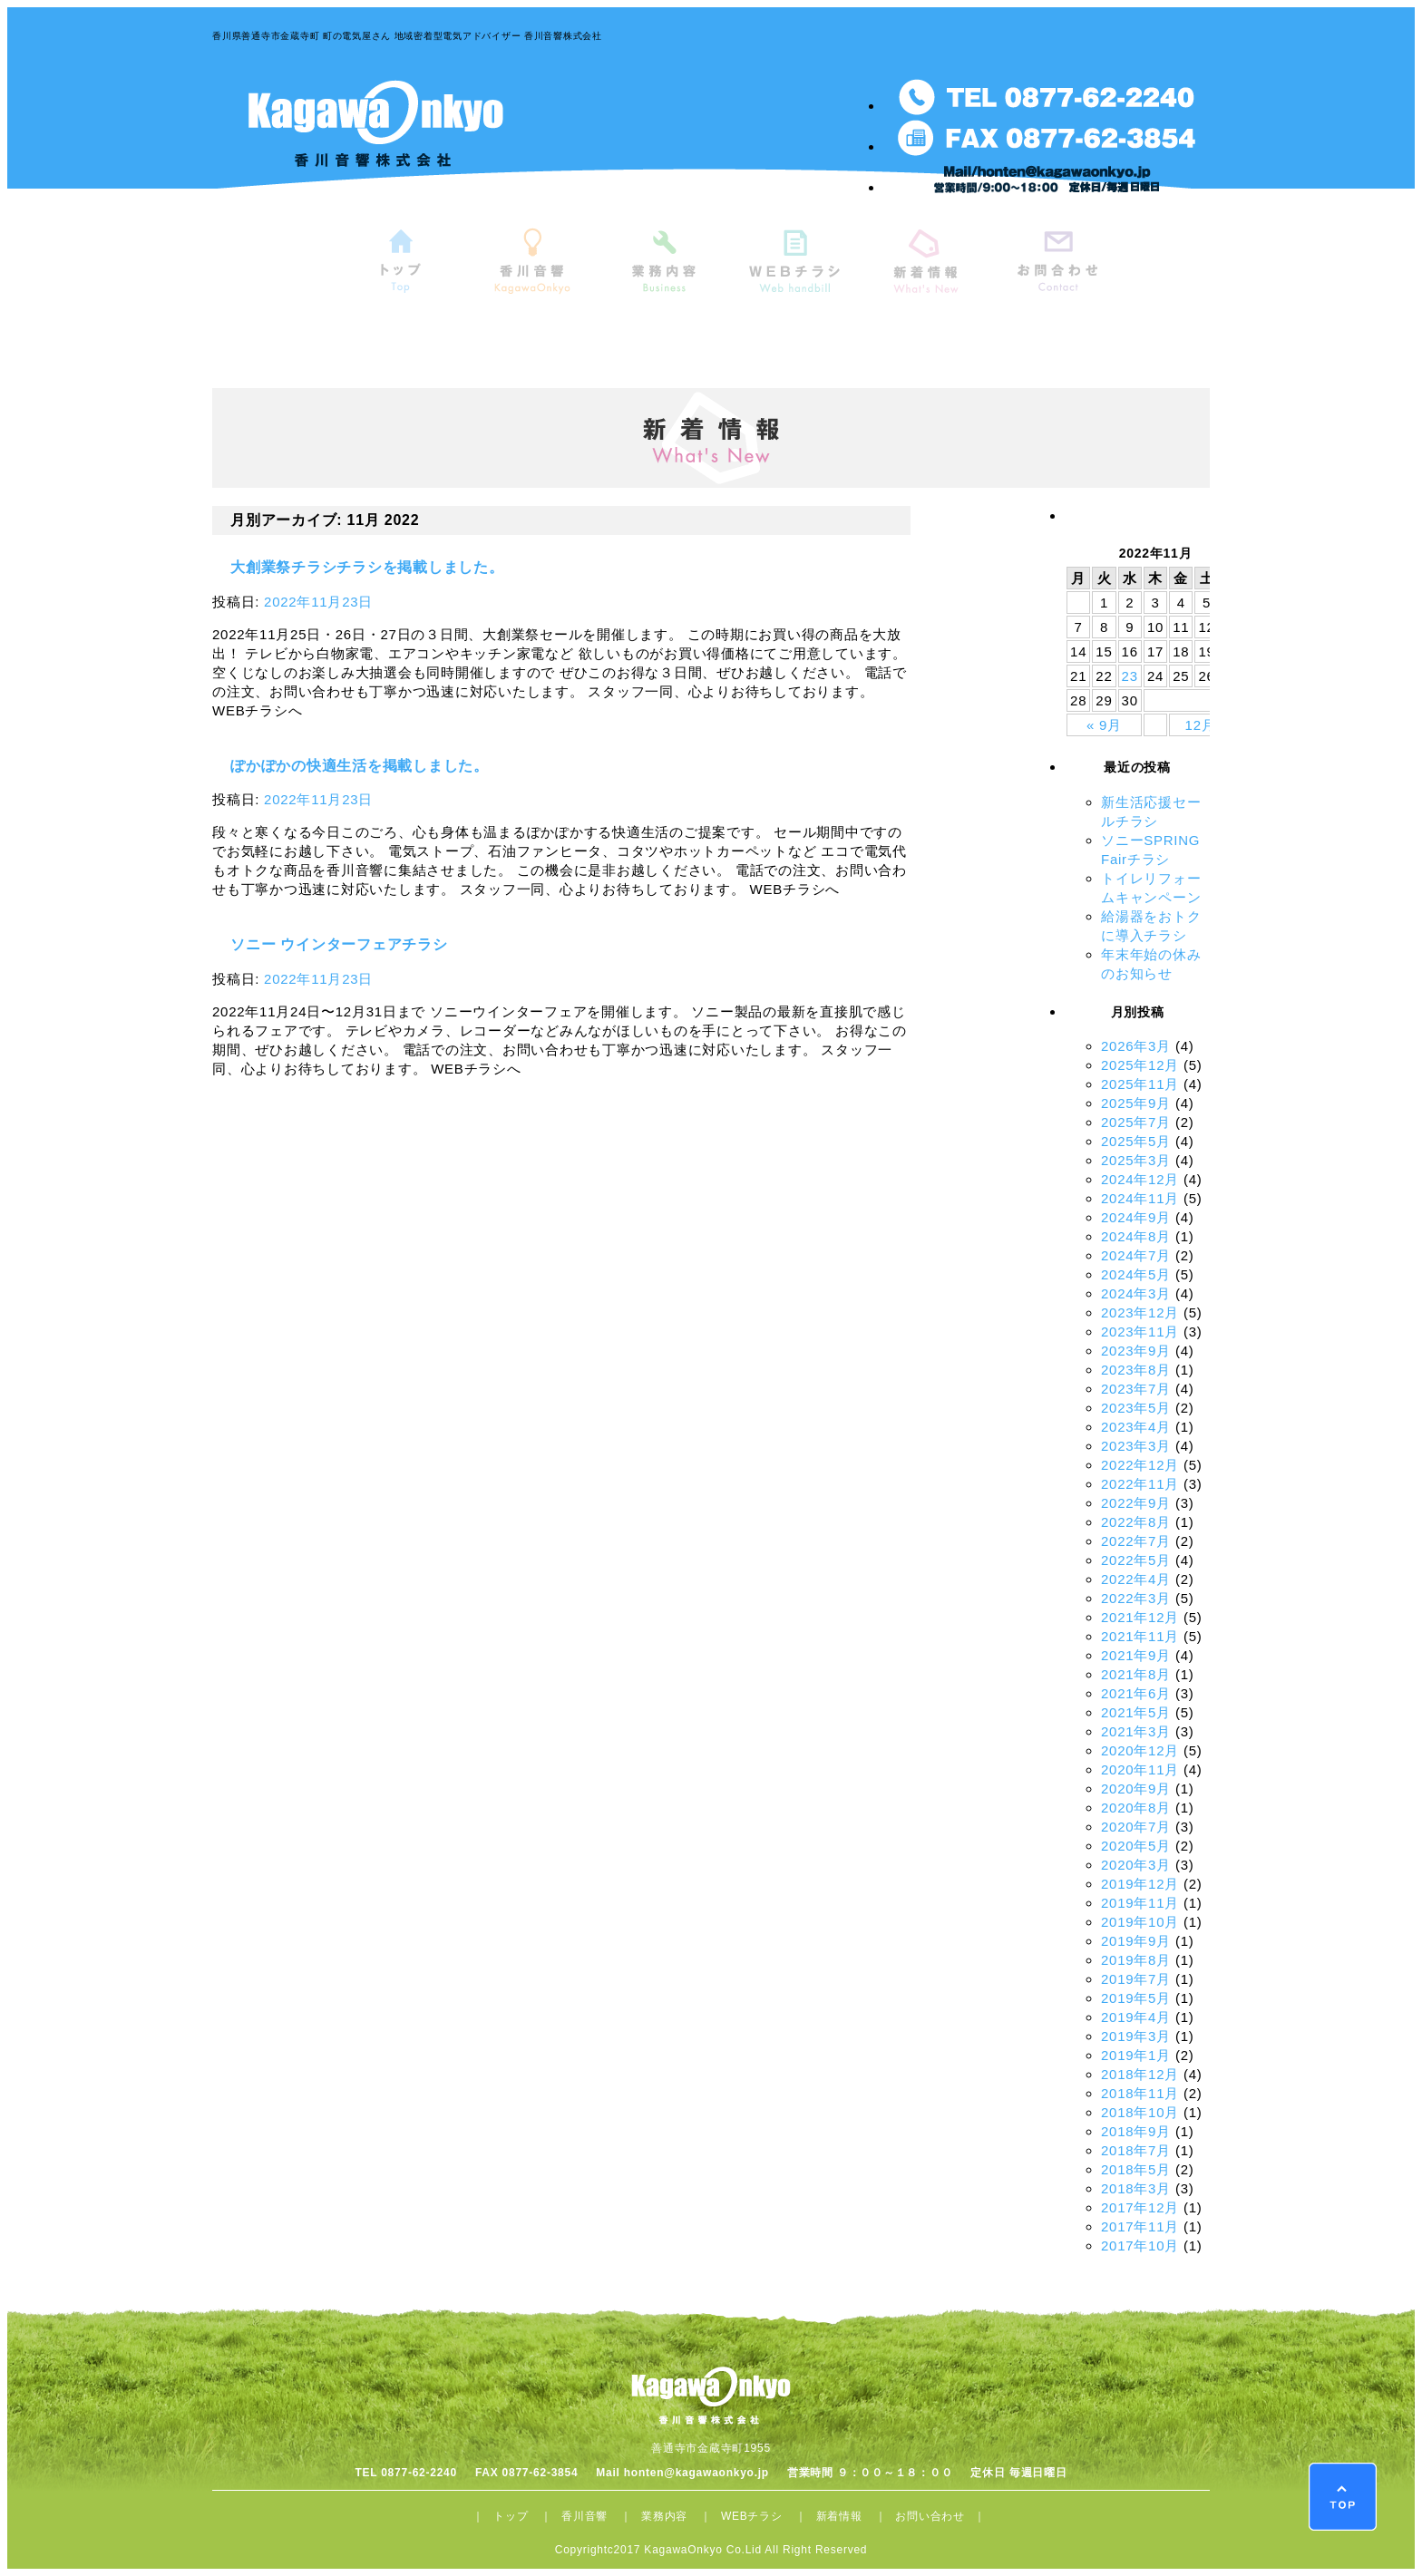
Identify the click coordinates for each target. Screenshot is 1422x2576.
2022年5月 (1136, 1560)
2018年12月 (1140, 2074)
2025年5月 (1136, 1141)
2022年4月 (1136, 1579)
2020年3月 (1136, 1864)
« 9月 (1104, 725)
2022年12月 (1140, 1465)
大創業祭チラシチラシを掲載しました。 (367, 567)
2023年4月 (1136, 1426)
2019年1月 (1136, 2055)
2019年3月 (1136, 2036)
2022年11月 (1140, 1484)
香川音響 (584, 2516)
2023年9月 (1136, 1350)
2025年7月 (1136, 1122)
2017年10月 (1140, 2245)
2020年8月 (1136, 1807)
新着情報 (839, 2516)
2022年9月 (1136, 1503)
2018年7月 (1136, 2150)
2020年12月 (1140, 1750)
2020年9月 (1136, 1788)
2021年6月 (1136, 1693)
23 (1130, 676)
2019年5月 (1136, 1998)
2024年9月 (1136, 1217)
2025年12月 (1140, 1065)
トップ (510, 2516)
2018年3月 (1136, 2188)
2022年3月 (1136, 1598)
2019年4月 (1136, 2017)
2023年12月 (1140, 1312)
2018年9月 (1136, 2131)
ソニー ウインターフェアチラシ (339, 944)
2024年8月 (1136, 1236)
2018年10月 (1140, 2112)
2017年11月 (1140, 2226)
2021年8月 (1136, 1674)
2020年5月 (1136, 1845)
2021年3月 (1136, 1731)
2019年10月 (1140, 1922)
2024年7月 (1136, 1255)
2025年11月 (1140, 1084)
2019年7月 (1136, 1979)
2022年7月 (1136, 1541)
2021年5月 (1136, 1712)
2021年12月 (1140, 1617)
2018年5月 (1136, 2169)
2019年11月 (1140, 1902)
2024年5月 (1136, 1274)
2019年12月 (1140, 1883)
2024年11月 (1140, 1198)
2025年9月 (1136, 1103)
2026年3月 (1136, 1046)
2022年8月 (1136, 1522)
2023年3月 (1136, 1445)
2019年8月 (1136, 1960)
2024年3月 (1136, 1293)
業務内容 (664, 2516)
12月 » (1207, 725)
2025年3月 (1136, 1160)
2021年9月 (1136, 1655)
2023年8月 (1136, 1369)
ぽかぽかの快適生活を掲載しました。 (359, 765)
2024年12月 (1140, 1179)
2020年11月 (1140, 1769)
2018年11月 (1140, 2093)
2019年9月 (1136, 1941)
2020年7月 (1136, 1826)
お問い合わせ (930, 2516)
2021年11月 (1140, 1636)
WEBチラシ (752, 2516)
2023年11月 (1140, 1331)
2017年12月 (1140, 2207)
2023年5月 (1136, 1407)
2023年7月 (1136, 1388)
